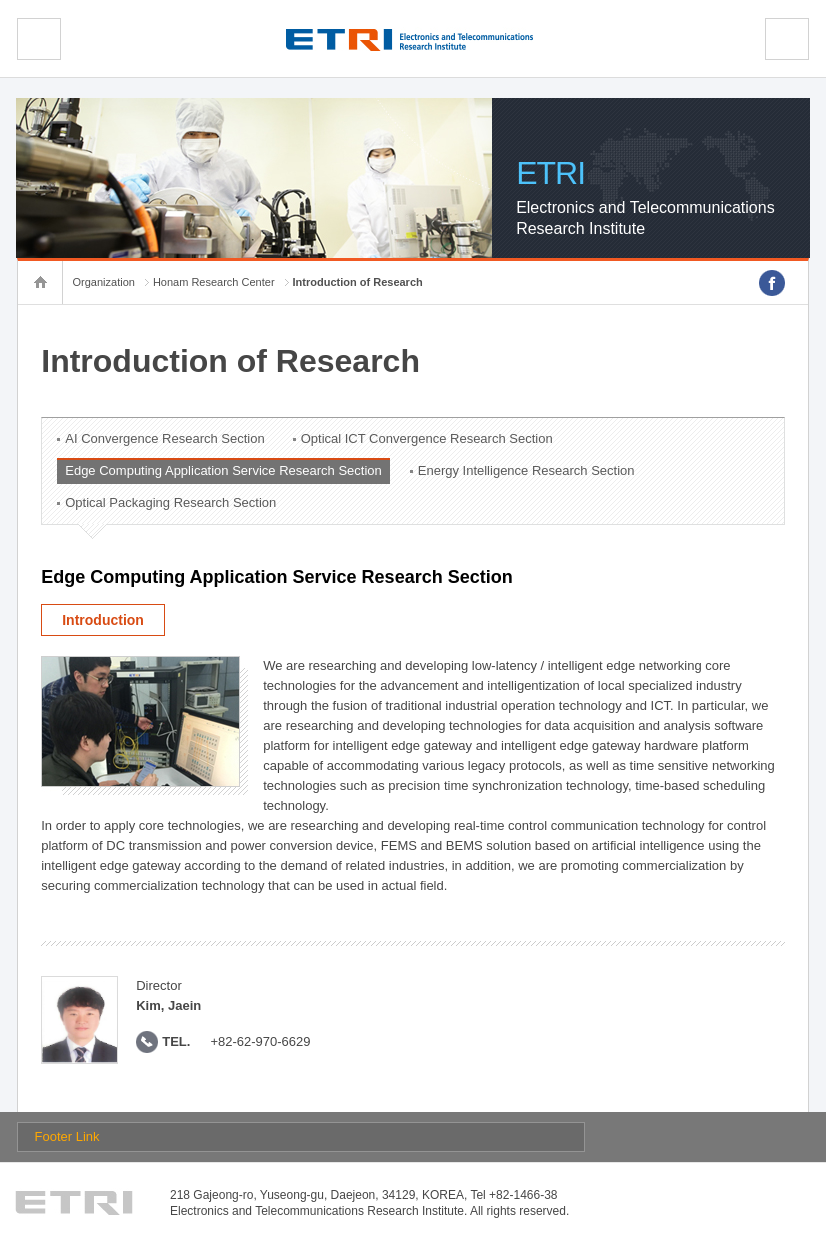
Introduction (103, 620)
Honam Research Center (214, 282)
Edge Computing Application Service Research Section (223, 470)
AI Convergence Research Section (164, 438)
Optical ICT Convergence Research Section (427, 438)
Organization (104, 282)
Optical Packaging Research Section (170, 502)
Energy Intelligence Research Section (526, 470)
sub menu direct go (0, 0)
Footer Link (67, 1136)
